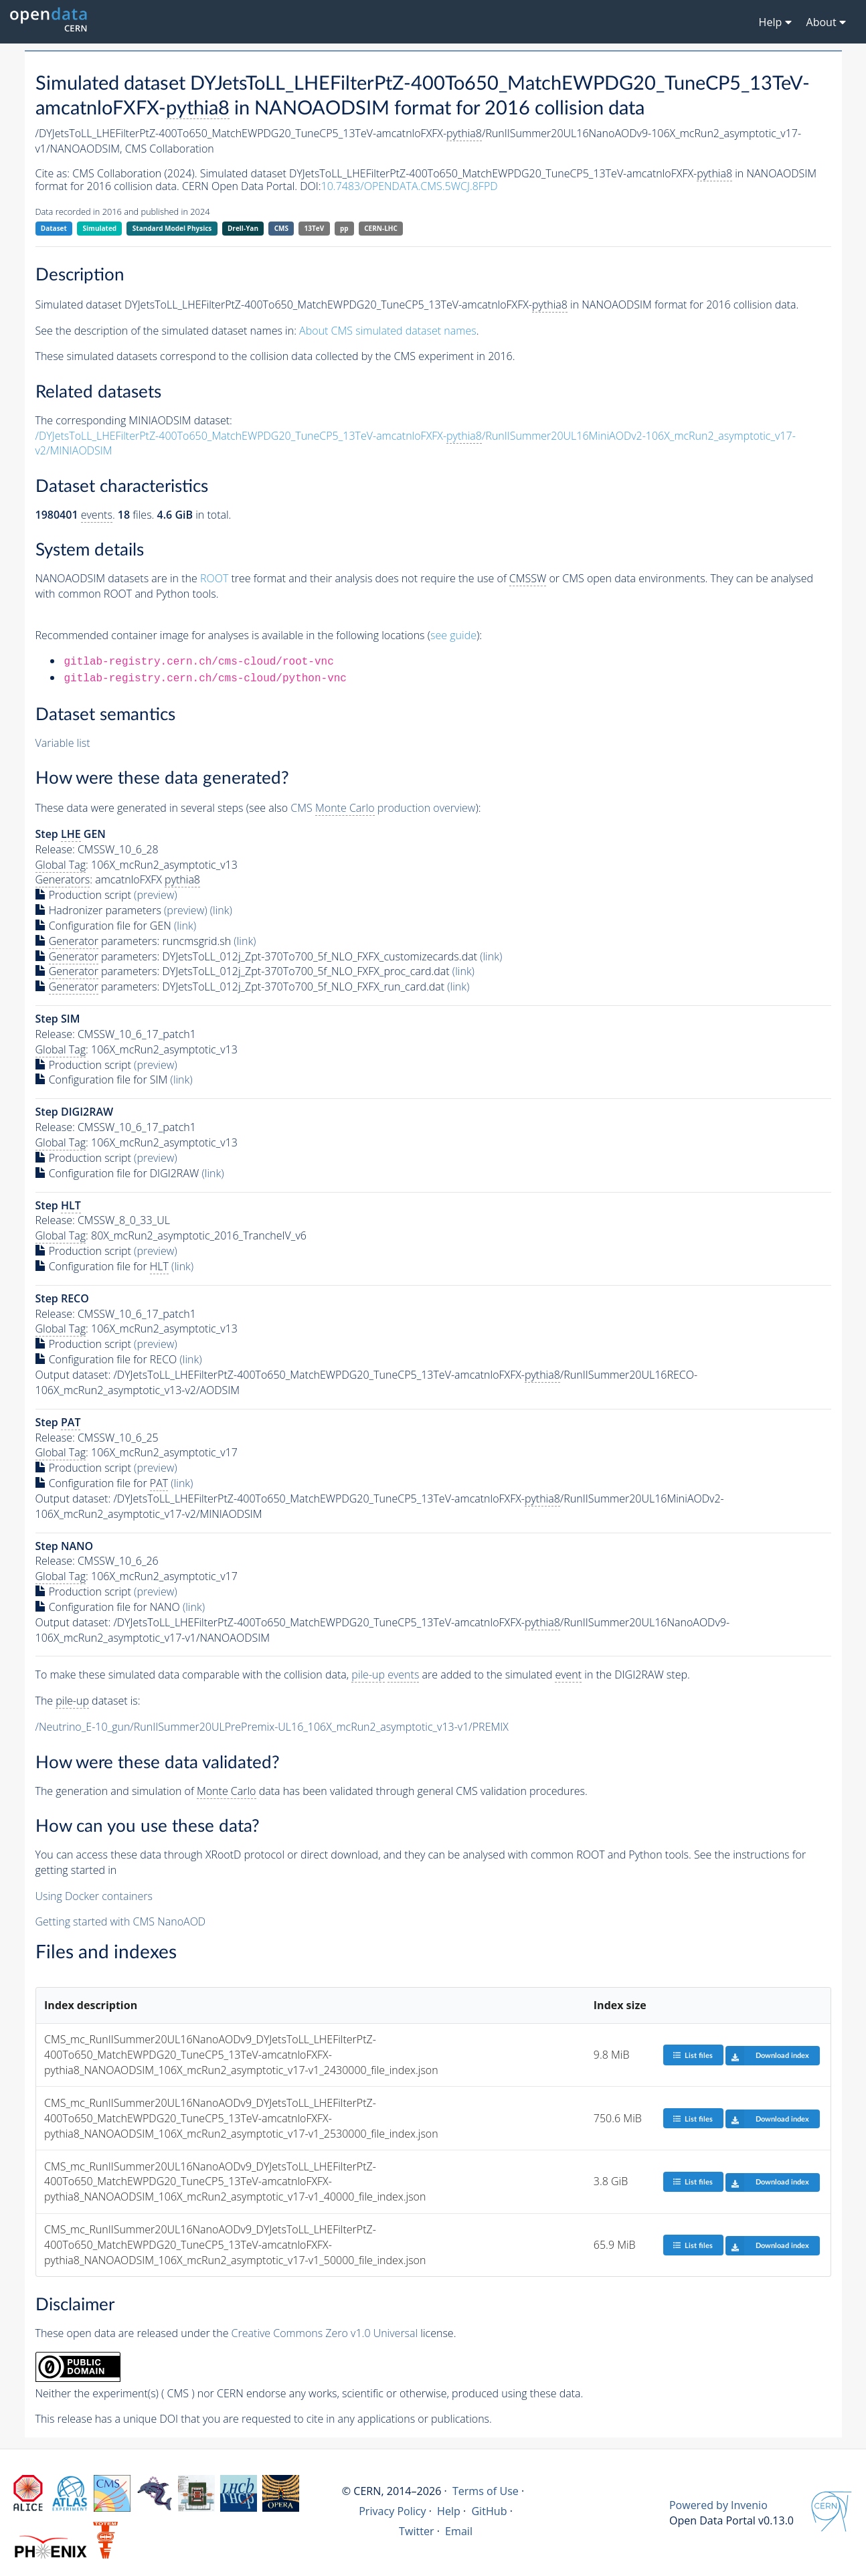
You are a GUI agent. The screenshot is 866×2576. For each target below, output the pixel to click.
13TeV (315, 228)
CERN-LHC (381, 228)
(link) (221, 910)
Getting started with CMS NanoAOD (120, 1921)
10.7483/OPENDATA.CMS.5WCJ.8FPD (409, 186)
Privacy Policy (392, 2511)
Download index (767, 2055)
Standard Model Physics (172, 228)
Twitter (416, 2531)
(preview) (155, 894)
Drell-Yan (243, 228)
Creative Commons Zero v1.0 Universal (325, 2333)
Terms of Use (485, 2491)
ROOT (214, 578)
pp (344, 228)
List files (693, 2055)
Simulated (100, 228)
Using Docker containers (94, 1896)
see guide (453, 635)
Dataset (54, 228)
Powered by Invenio (718, 2505)
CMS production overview (382, 808)
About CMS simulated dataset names (388, 330)
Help (448, 2511)
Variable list (62, 743)
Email (458, 2531)
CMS (281, 228)
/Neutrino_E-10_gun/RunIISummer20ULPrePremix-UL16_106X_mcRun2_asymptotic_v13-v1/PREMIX (272, 1726)
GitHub (489, 2511)
